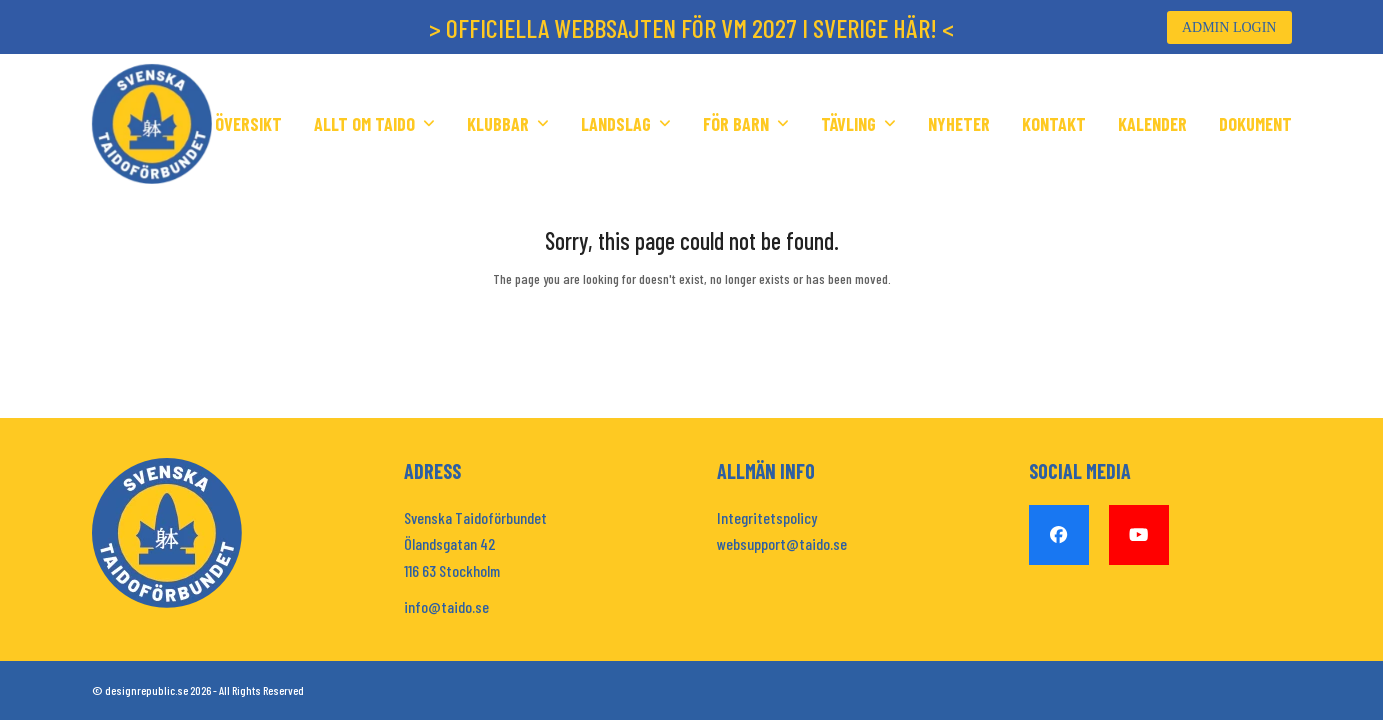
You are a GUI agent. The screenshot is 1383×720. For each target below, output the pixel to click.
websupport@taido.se (782, 543)
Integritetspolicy (767, 517)
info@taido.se (446, 606)
